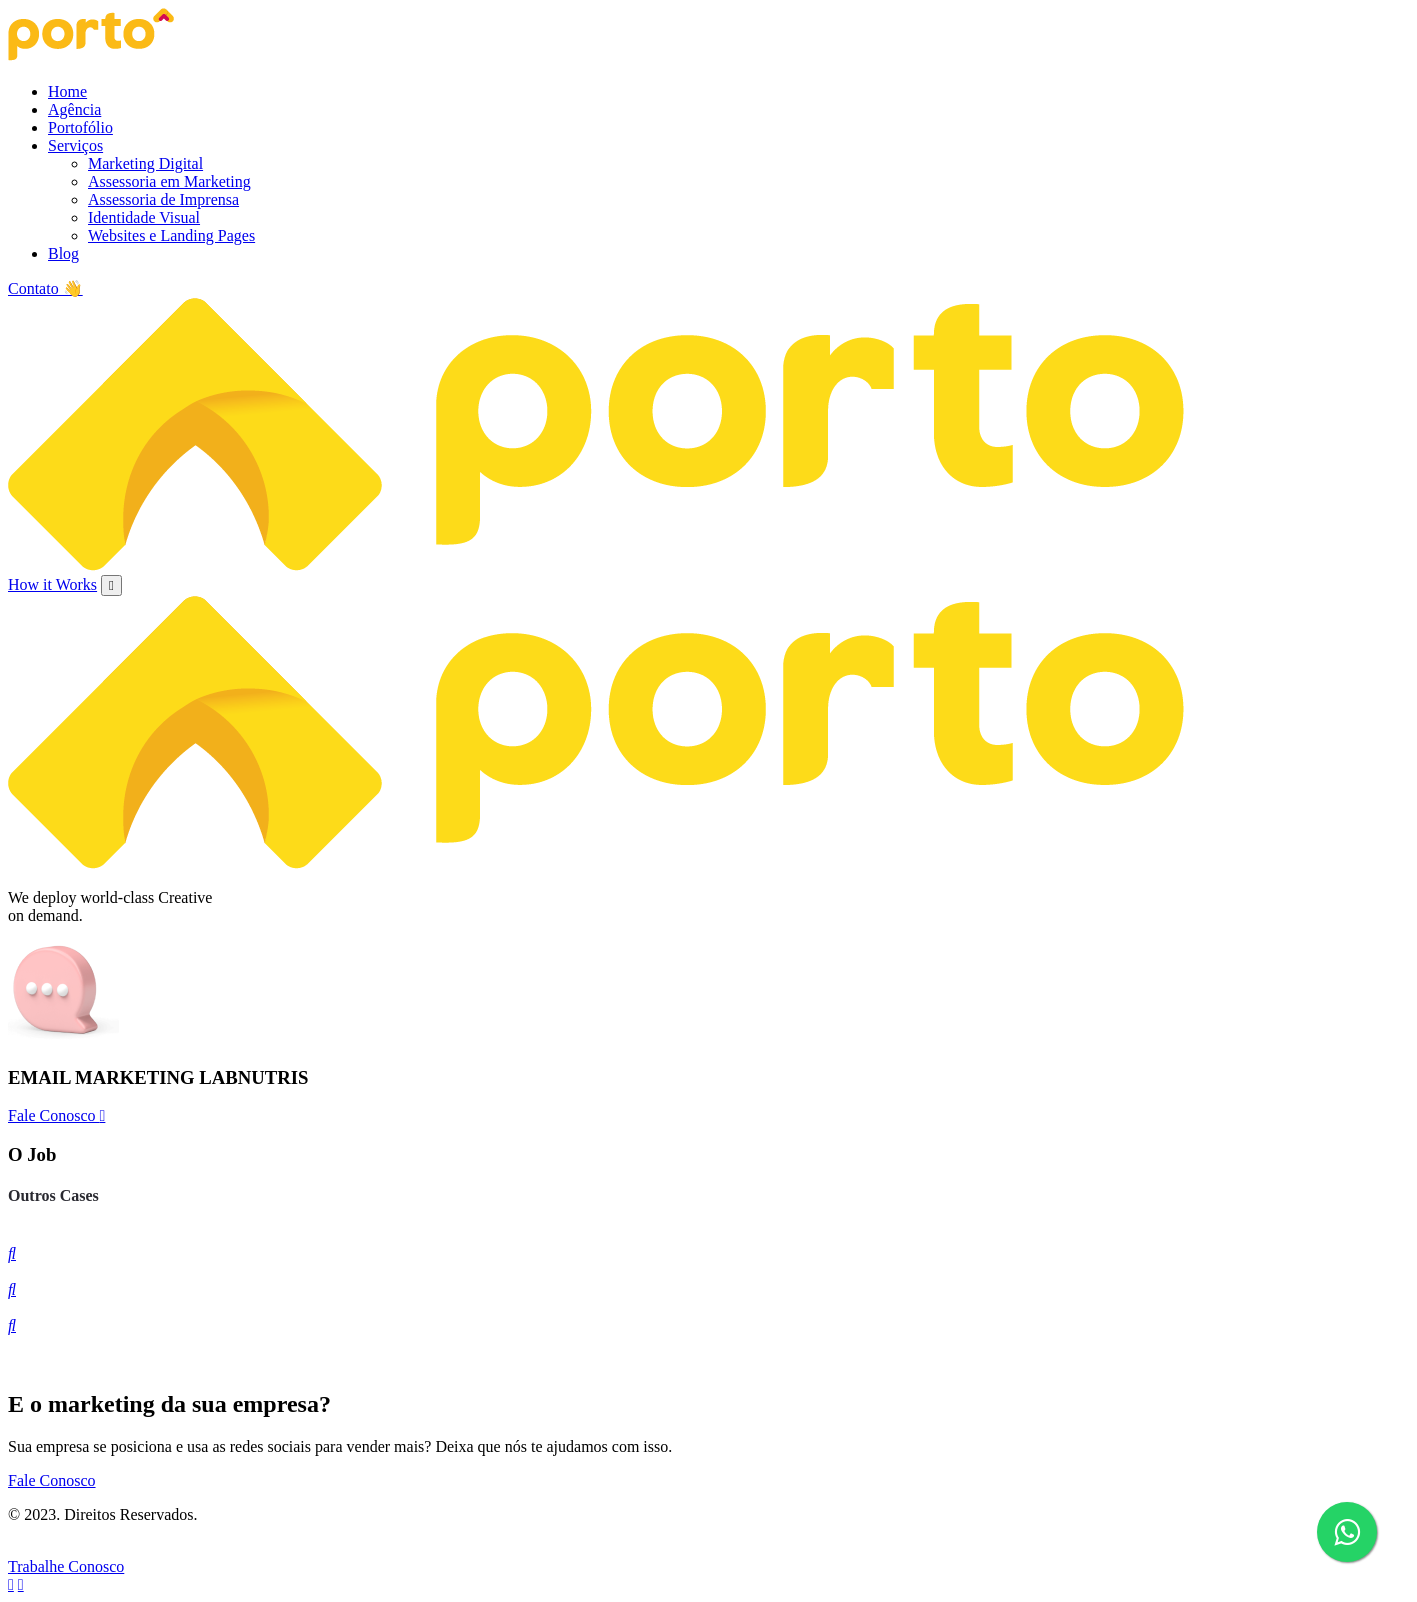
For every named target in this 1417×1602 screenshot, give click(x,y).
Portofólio (80, 127)
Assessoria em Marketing (169, 181)
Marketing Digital (145, 163)
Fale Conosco (56, 1115)
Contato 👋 (45, 288)
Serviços (75, 145)
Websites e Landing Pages (171, 235)
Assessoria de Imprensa (163, 199)
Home (67, 91)
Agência (74, 109)
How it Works (52, 584)
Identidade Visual (144, 217)
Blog (63, 253)
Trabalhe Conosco (66, 1566)
